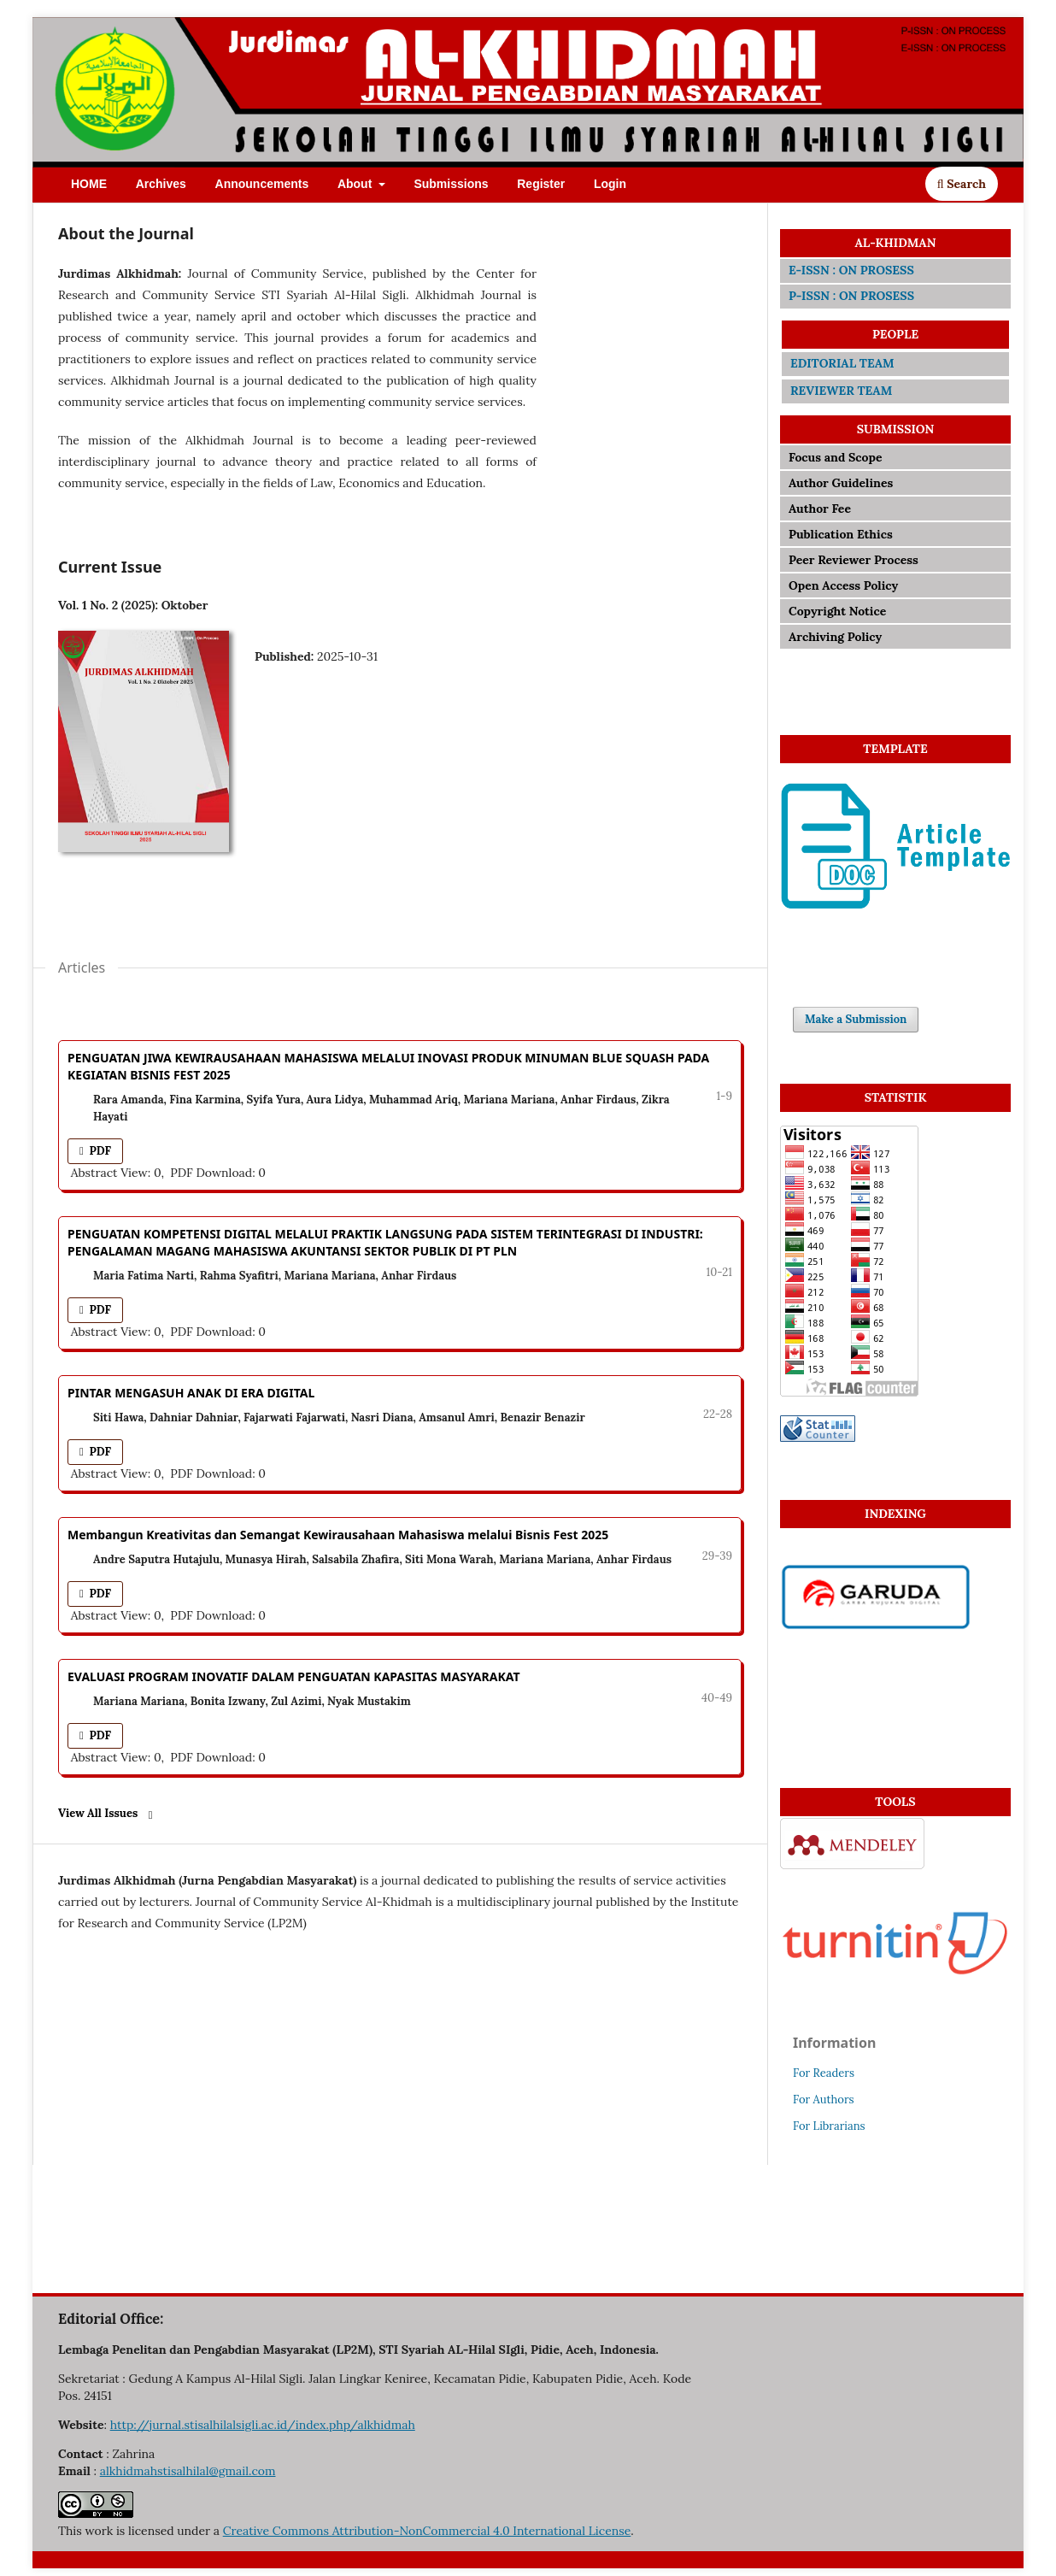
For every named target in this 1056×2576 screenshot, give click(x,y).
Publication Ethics (841, 534)
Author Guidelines (841, 483)
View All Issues (98, 1813)
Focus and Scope (836, 457)
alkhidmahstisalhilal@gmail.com (188, 2471)
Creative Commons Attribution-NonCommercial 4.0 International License (427, 2530)
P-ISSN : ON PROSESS (851, 295)
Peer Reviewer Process (853, 560)
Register (541, 184)
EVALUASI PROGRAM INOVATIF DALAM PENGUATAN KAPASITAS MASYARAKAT (293, 1676)
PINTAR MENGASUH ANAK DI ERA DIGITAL (190, 1393)
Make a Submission (855, 1019)
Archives (161, 184)
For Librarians (829, 2126)
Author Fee (821, 508)
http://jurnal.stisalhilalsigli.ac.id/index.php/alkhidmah (262, 2424)
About (356, 184)
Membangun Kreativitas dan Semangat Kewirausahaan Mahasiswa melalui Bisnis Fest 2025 (337, 1534)
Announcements (262, 184)
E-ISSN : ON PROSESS (851, 270)
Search (961, 183)
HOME (89, 184)
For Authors (823, 2099)
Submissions (451, 184)
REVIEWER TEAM (841, 390)
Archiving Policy (835, 636)
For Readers (823, 2073)
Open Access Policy (843, 585)
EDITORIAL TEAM (842, 363)
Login (610, 184)
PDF (98, 1151)
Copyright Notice (837, 611)
